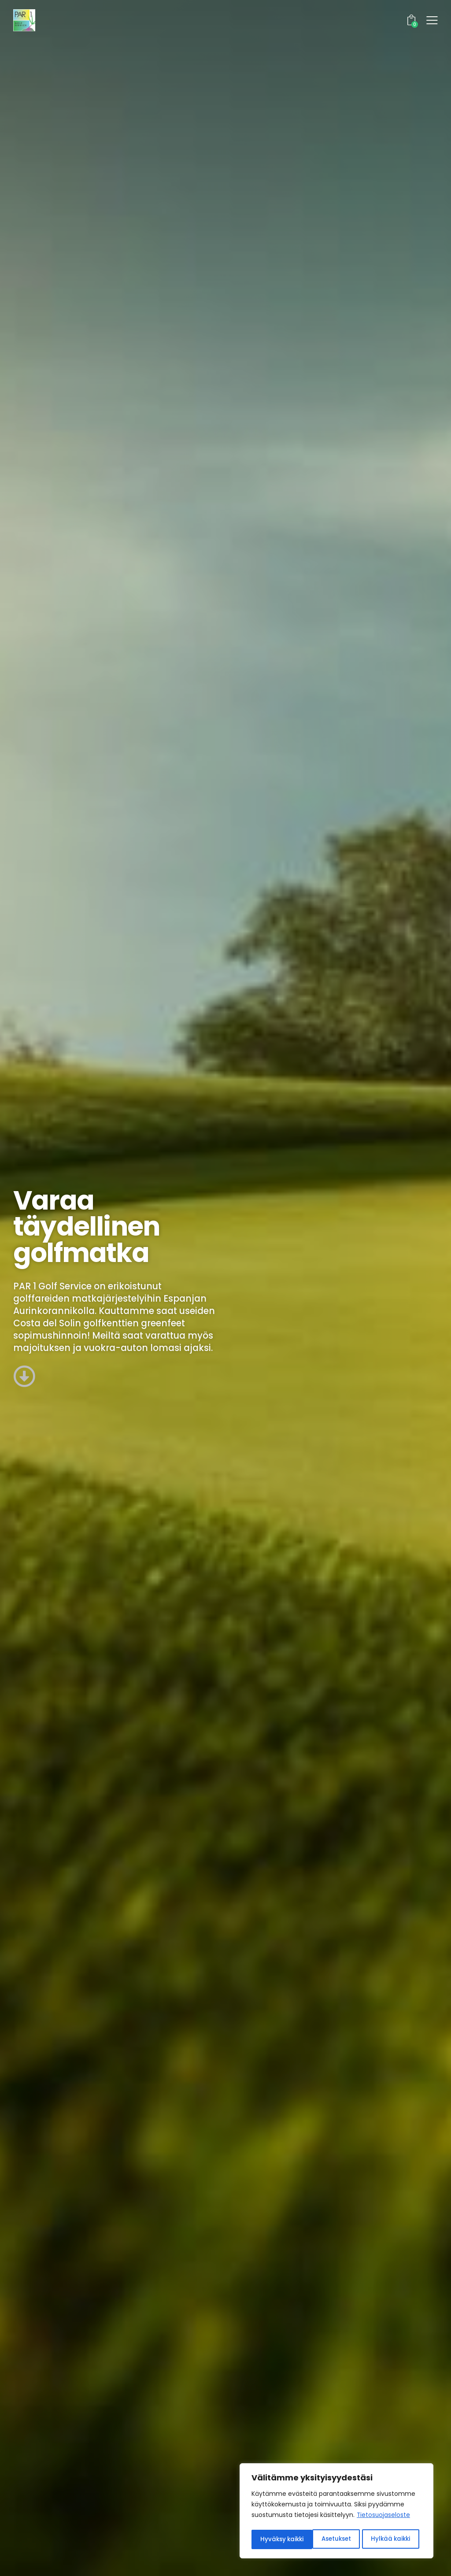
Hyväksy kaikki (391, 2539)
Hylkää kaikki (330, 2539)
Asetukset (275, 2539)
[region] (336, 2512)
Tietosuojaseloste (384, 2517)
